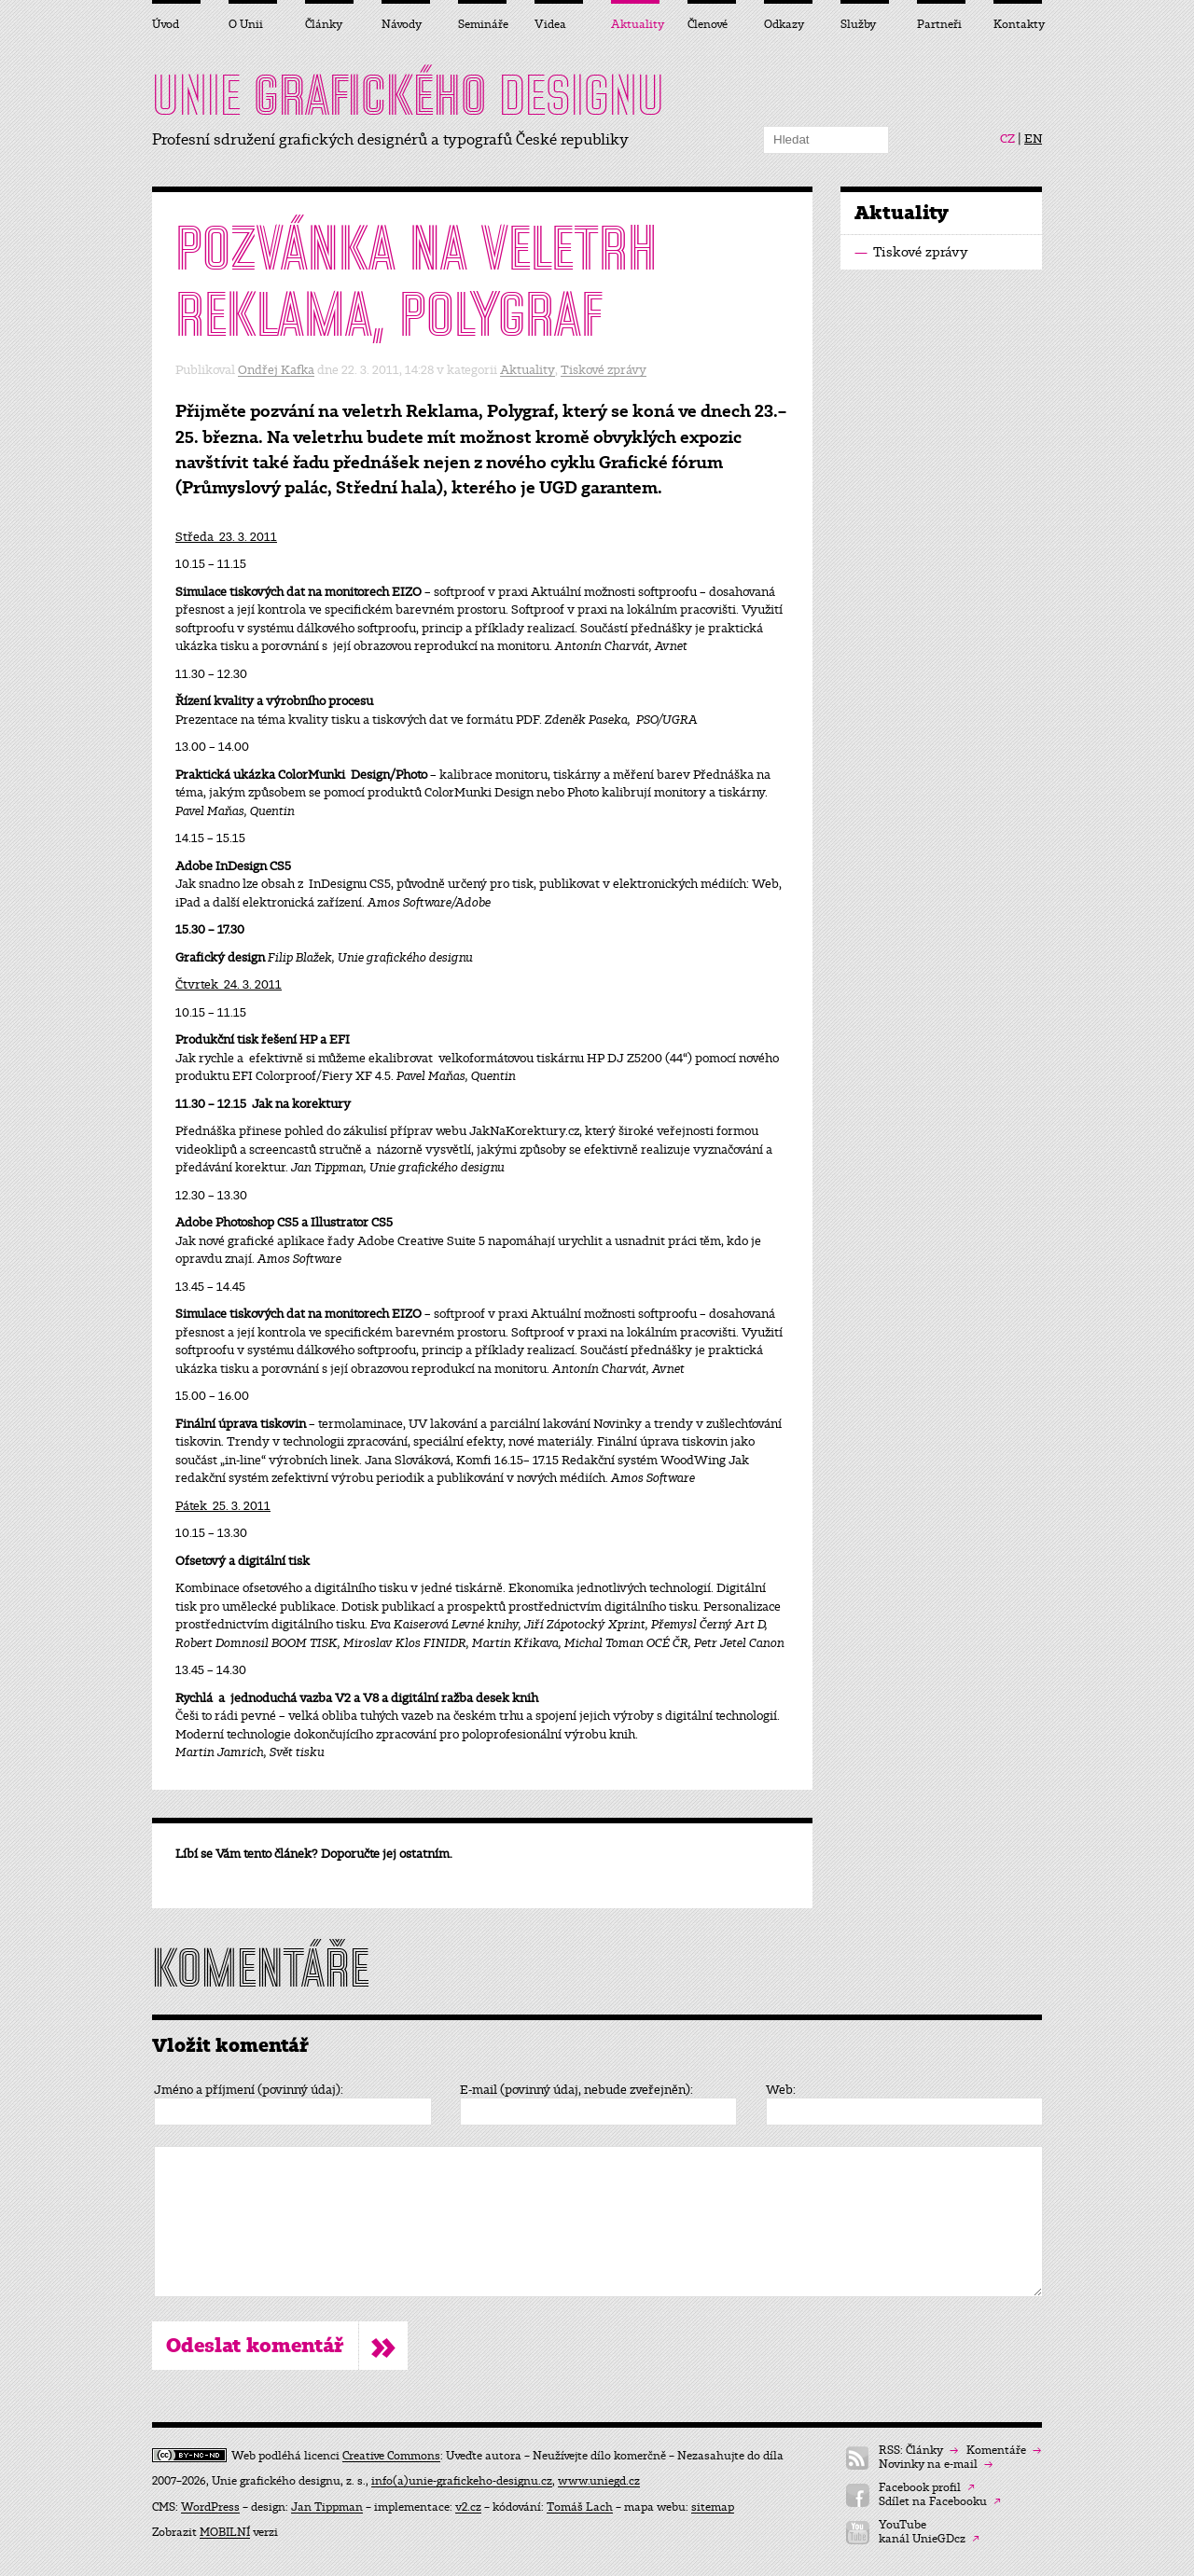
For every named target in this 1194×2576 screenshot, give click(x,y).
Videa (550, 24)
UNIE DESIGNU (408, 95)
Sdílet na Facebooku (940, 2502)
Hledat (874, 140)
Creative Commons (391, 2455)
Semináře (482, 24)
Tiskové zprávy (603, 370)
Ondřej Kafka (276, 370)
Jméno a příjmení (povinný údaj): (248, 2090)
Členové (707, 24)
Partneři (939, 24)
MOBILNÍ (225, 2532)
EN (1033, 139)
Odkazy (784, 24)
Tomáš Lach (580, 2507)
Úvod (165, 24)
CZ (1007, 139)
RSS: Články (918, 2450)
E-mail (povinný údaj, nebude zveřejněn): (576, 2090)
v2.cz (468, 2507)
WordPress (210, 2507)
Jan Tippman (327, 2507)
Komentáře (1003, 2450)
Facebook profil (927, 2488)
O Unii (246, 24)
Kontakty (1017, 24)
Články (323, 24)
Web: (781, 2090)
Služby (858, 24)
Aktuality (527, 370)
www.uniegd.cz (599, 2480)
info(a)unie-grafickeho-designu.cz (461, 2480)
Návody (402, 24)
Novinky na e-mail (936, 2464)
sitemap (712, 2507)
